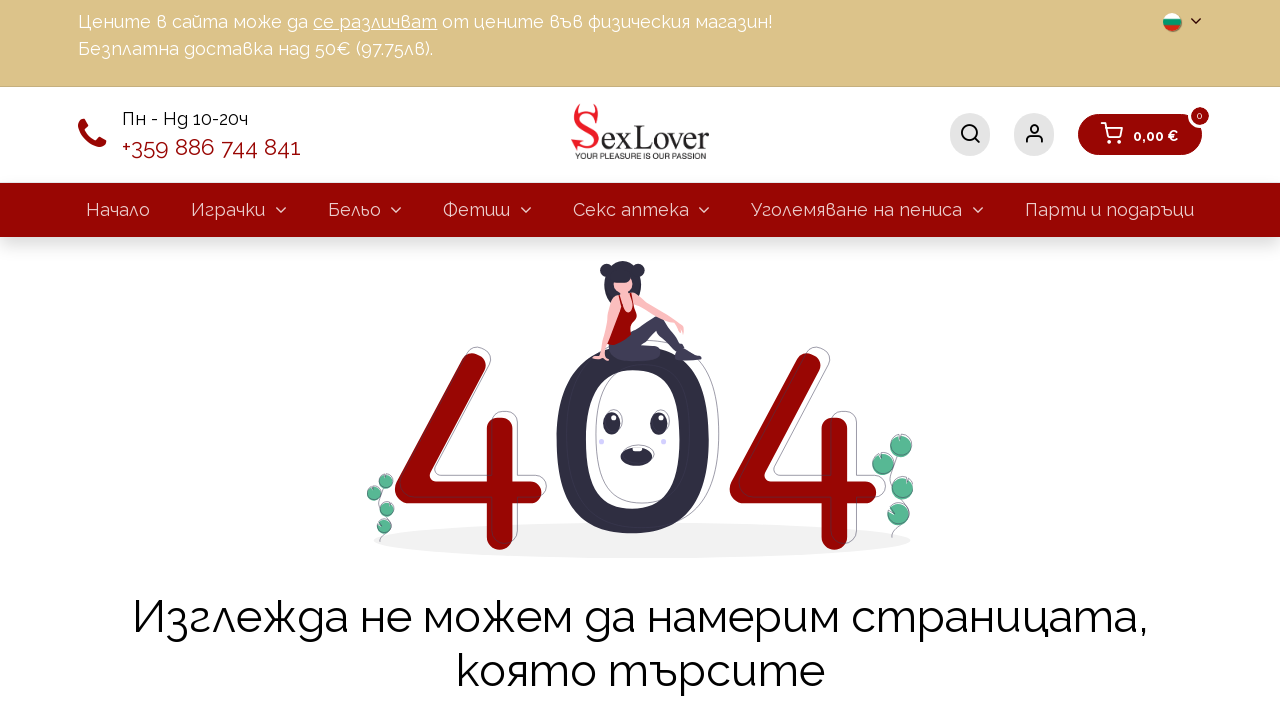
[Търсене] (970, 134)
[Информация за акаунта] (1034, 134)
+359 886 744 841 (211, 147)
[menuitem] (118, 209)
